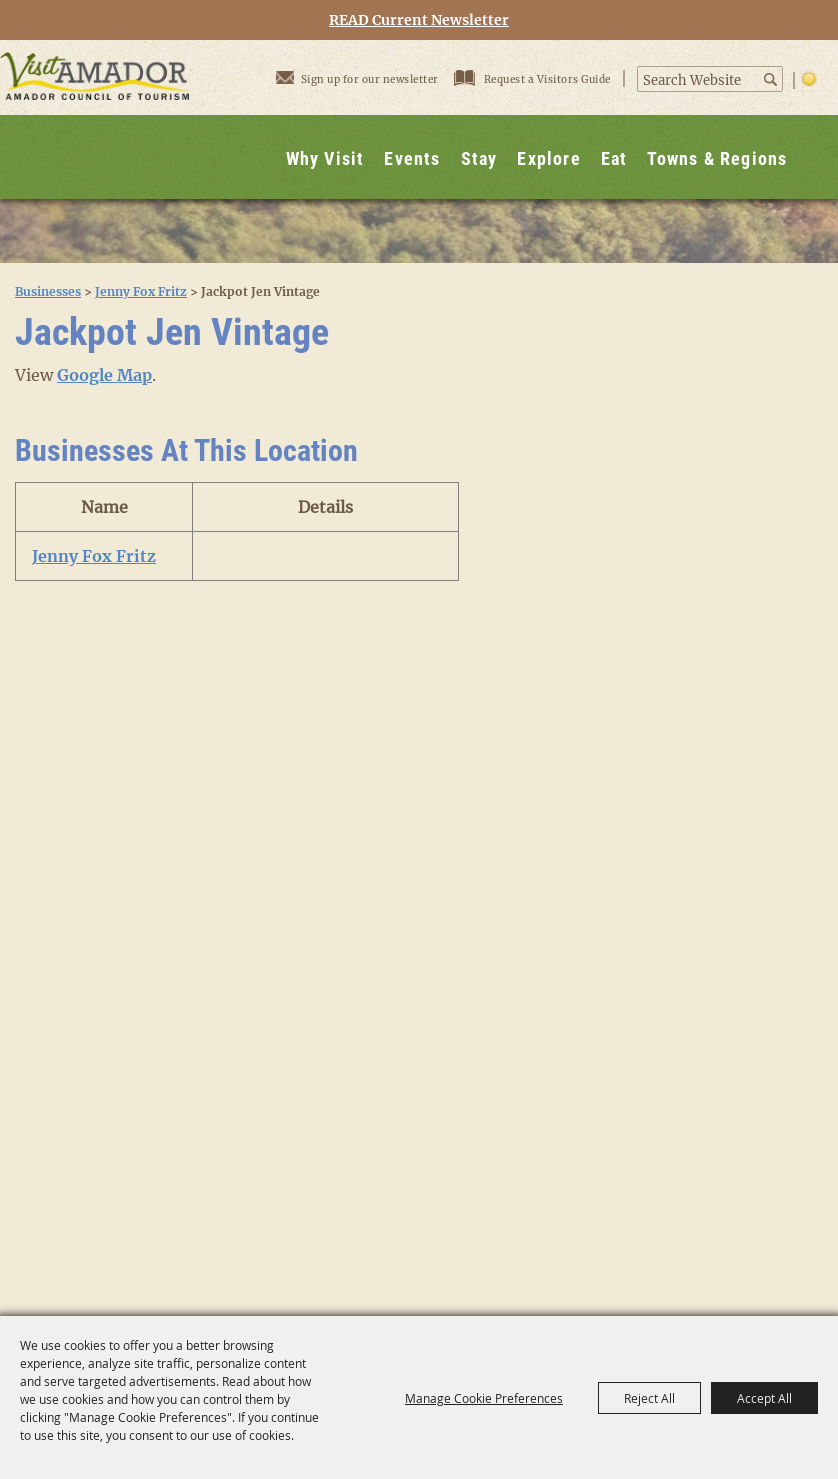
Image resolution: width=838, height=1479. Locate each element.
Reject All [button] (649, 1398)
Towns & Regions (717, 158)
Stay (479, 158)
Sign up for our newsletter (357, 77)
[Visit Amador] (95, 119)
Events (412, 158)
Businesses (48, 291)
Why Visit (325, 158)
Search (771, 79)
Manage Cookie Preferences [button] (484, 1398)
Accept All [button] (764, 1398)
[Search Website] (699, 81)
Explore (548, 158)
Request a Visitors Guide (534, 78)
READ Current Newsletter (419, 20)
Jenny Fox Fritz (141, 291)
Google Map (104, 375)
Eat (614, 158)
